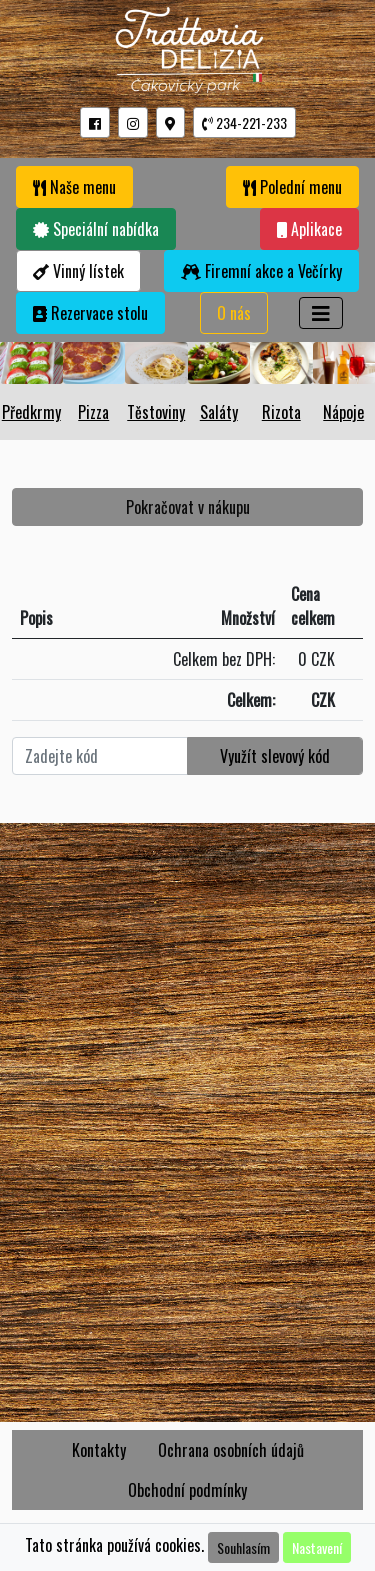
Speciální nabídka (96, 229)
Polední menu (292, 187)
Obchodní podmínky (187, 1490)
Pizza (93, 412)
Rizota (281, 412)
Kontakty (99, 1450)
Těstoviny (156, 412)
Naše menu (74, 187)
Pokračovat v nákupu (188, 507)
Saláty (219, 412)
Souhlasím (243, 1547)
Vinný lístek (78, 271)
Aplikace (309, 229)
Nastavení (317, 1547)
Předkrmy (31, 412)
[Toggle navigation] (321, 313)
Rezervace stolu (90, 313)
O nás (234, 313)
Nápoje (343, 412)
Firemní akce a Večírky (261, 271)
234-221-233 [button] (244, 122)
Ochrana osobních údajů (231, 1450)
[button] (95, 122)
